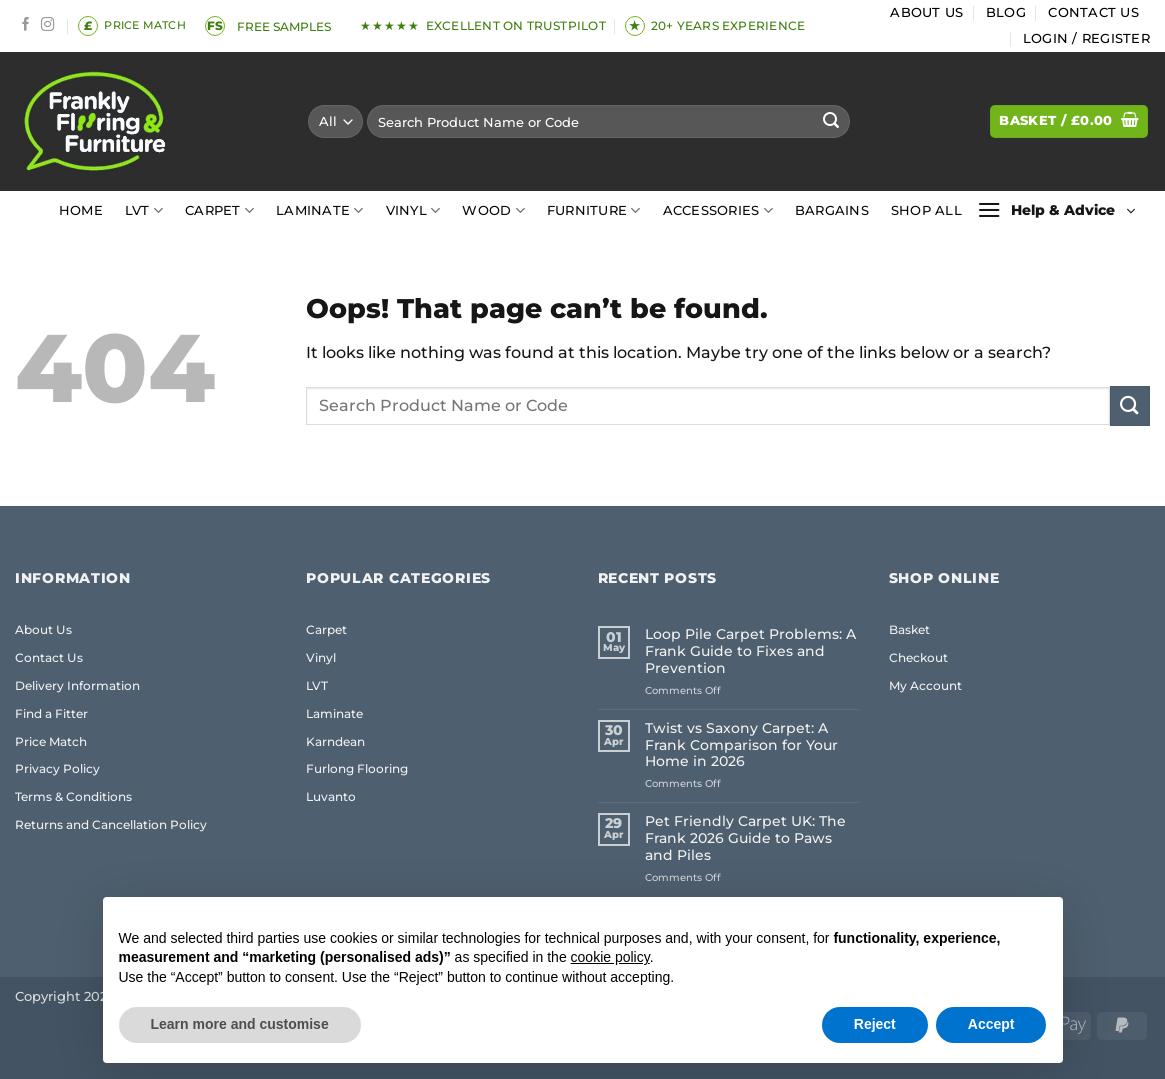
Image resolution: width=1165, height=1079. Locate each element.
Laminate (320, 210)
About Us (926, 12)
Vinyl (413, 210)
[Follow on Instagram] (48, 25)
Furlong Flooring (357, 768)
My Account (925, 685)
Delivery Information (77, 685)
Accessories (718, 210)
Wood (493, 210)
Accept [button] (991, 1024)
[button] (1086, 39)
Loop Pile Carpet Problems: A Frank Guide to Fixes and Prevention (750, 651)
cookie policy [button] (610, 957)
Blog (1006, 12)
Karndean (335, 741)
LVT (144, 210)
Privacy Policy (57, 768)
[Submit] (831, 122)
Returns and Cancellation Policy (111, 824)
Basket (909, 629)
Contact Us (1093, 12)
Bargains (832, 210)
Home (81, 210)
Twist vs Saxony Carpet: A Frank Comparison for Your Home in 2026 (741, 745)
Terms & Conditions (73, 796)
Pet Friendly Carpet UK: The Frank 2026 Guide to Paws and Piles (745, 838)
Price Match (51, 741)
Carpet (219, 210)
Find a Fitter (51, 713)
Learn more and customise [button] (240, 1024)
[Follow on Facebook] (26, 25)
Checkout (918, 657)
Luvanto (331, 796)
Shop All (926, 210)
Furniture (594, 210)
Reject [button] (875, 1024)
